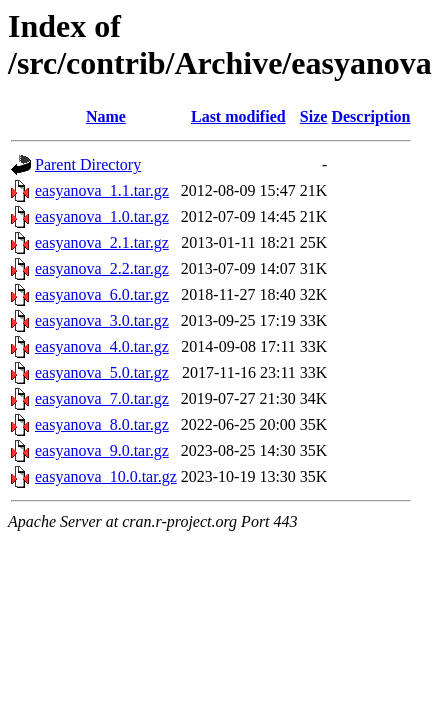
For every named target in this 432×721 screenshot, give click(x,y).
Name (106, 116)
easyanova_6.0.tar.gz (102, 294)
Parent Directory (88, 164)
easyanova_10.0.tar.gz (106, 476)
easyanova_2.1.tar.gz (102, 242)
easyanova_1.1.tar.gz (102, 190)
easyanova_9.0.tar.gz (102, 450)
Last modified (238, 116)
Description (370, 116)
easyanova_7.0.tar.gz (102, 398)
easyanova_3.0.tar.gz (102, 320)
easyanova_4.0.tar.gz (102, 346)
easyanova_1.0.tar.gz (102, 216)
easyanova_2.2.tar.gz (102, 268)
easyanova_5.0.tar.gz (102, 372)
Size (314, 116)
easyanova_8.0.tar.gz (102, 424)
